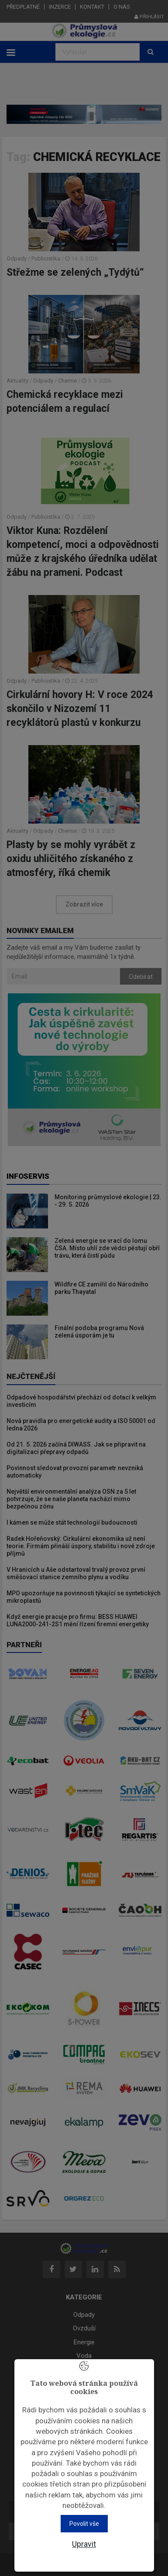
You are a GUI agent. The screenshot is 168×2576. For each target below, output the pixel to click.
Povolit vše (84, 2523)
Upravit (84, 2544)
